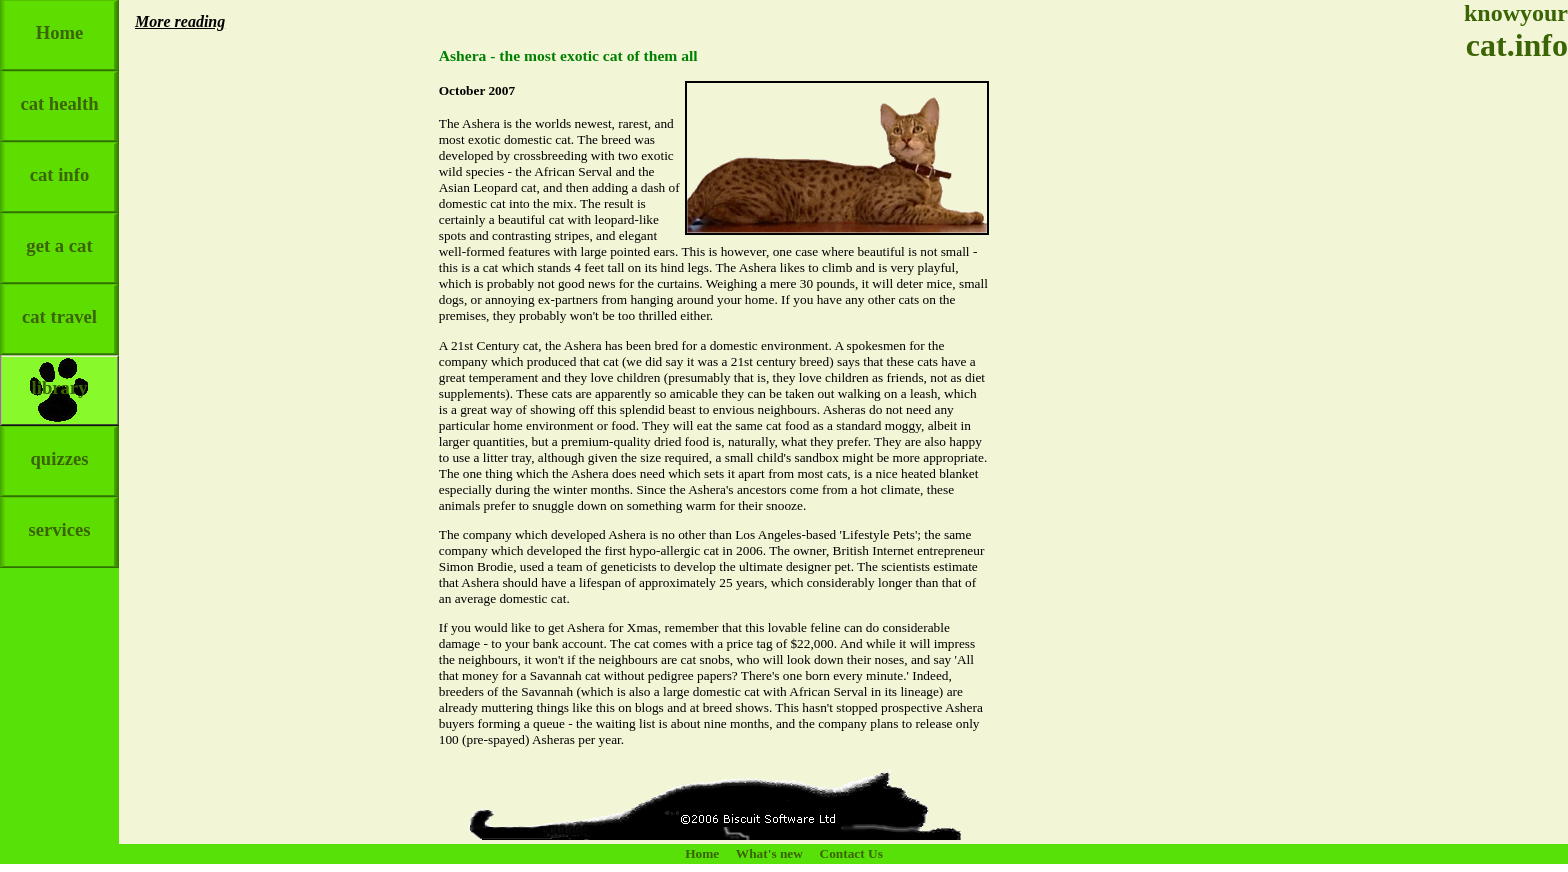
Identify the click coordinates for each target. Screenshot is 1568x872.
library (60, 376)
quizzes (59, 447)
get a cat (59, 234)
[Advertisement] (1508, 380)
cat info (60, 163)
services (59, 518)
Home (60, 21)
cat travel (59, 305)
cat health (59, 92)
